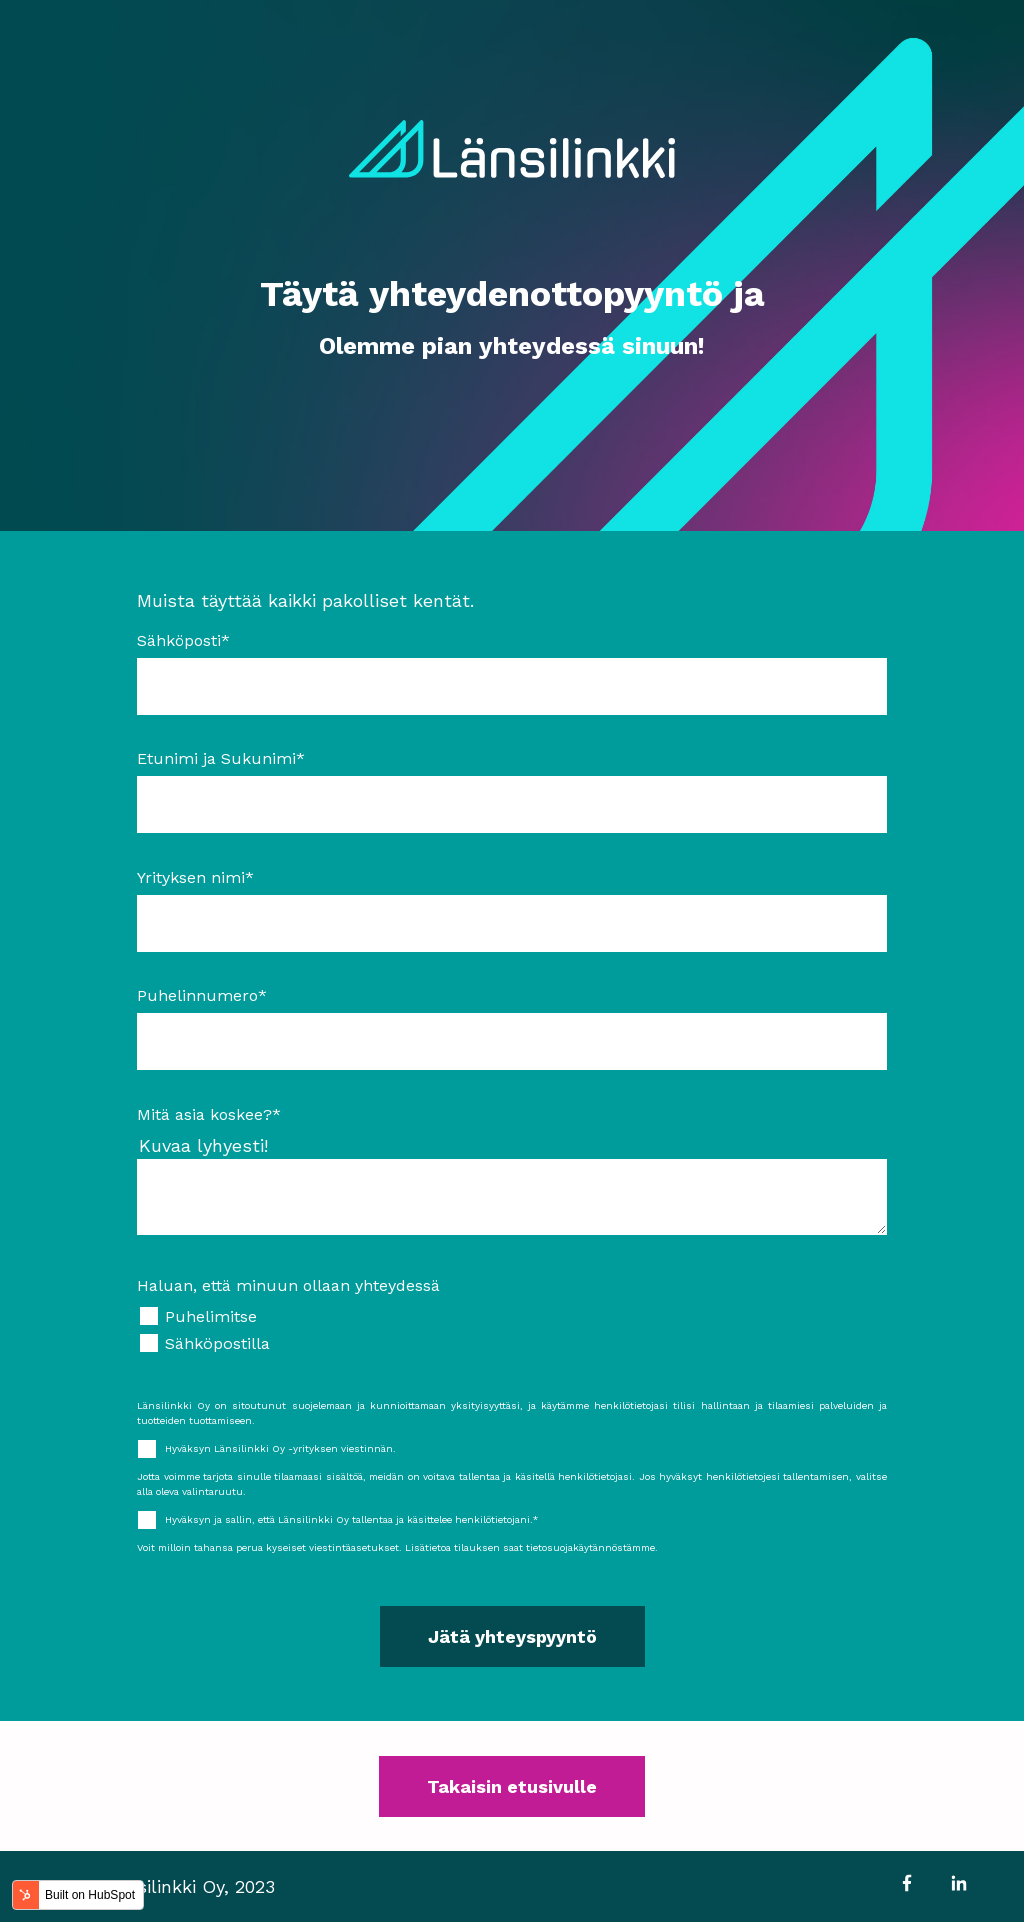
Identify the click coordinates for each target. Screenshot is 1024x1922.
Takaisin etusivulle (512, 1786)
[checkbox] (512, 1330)
